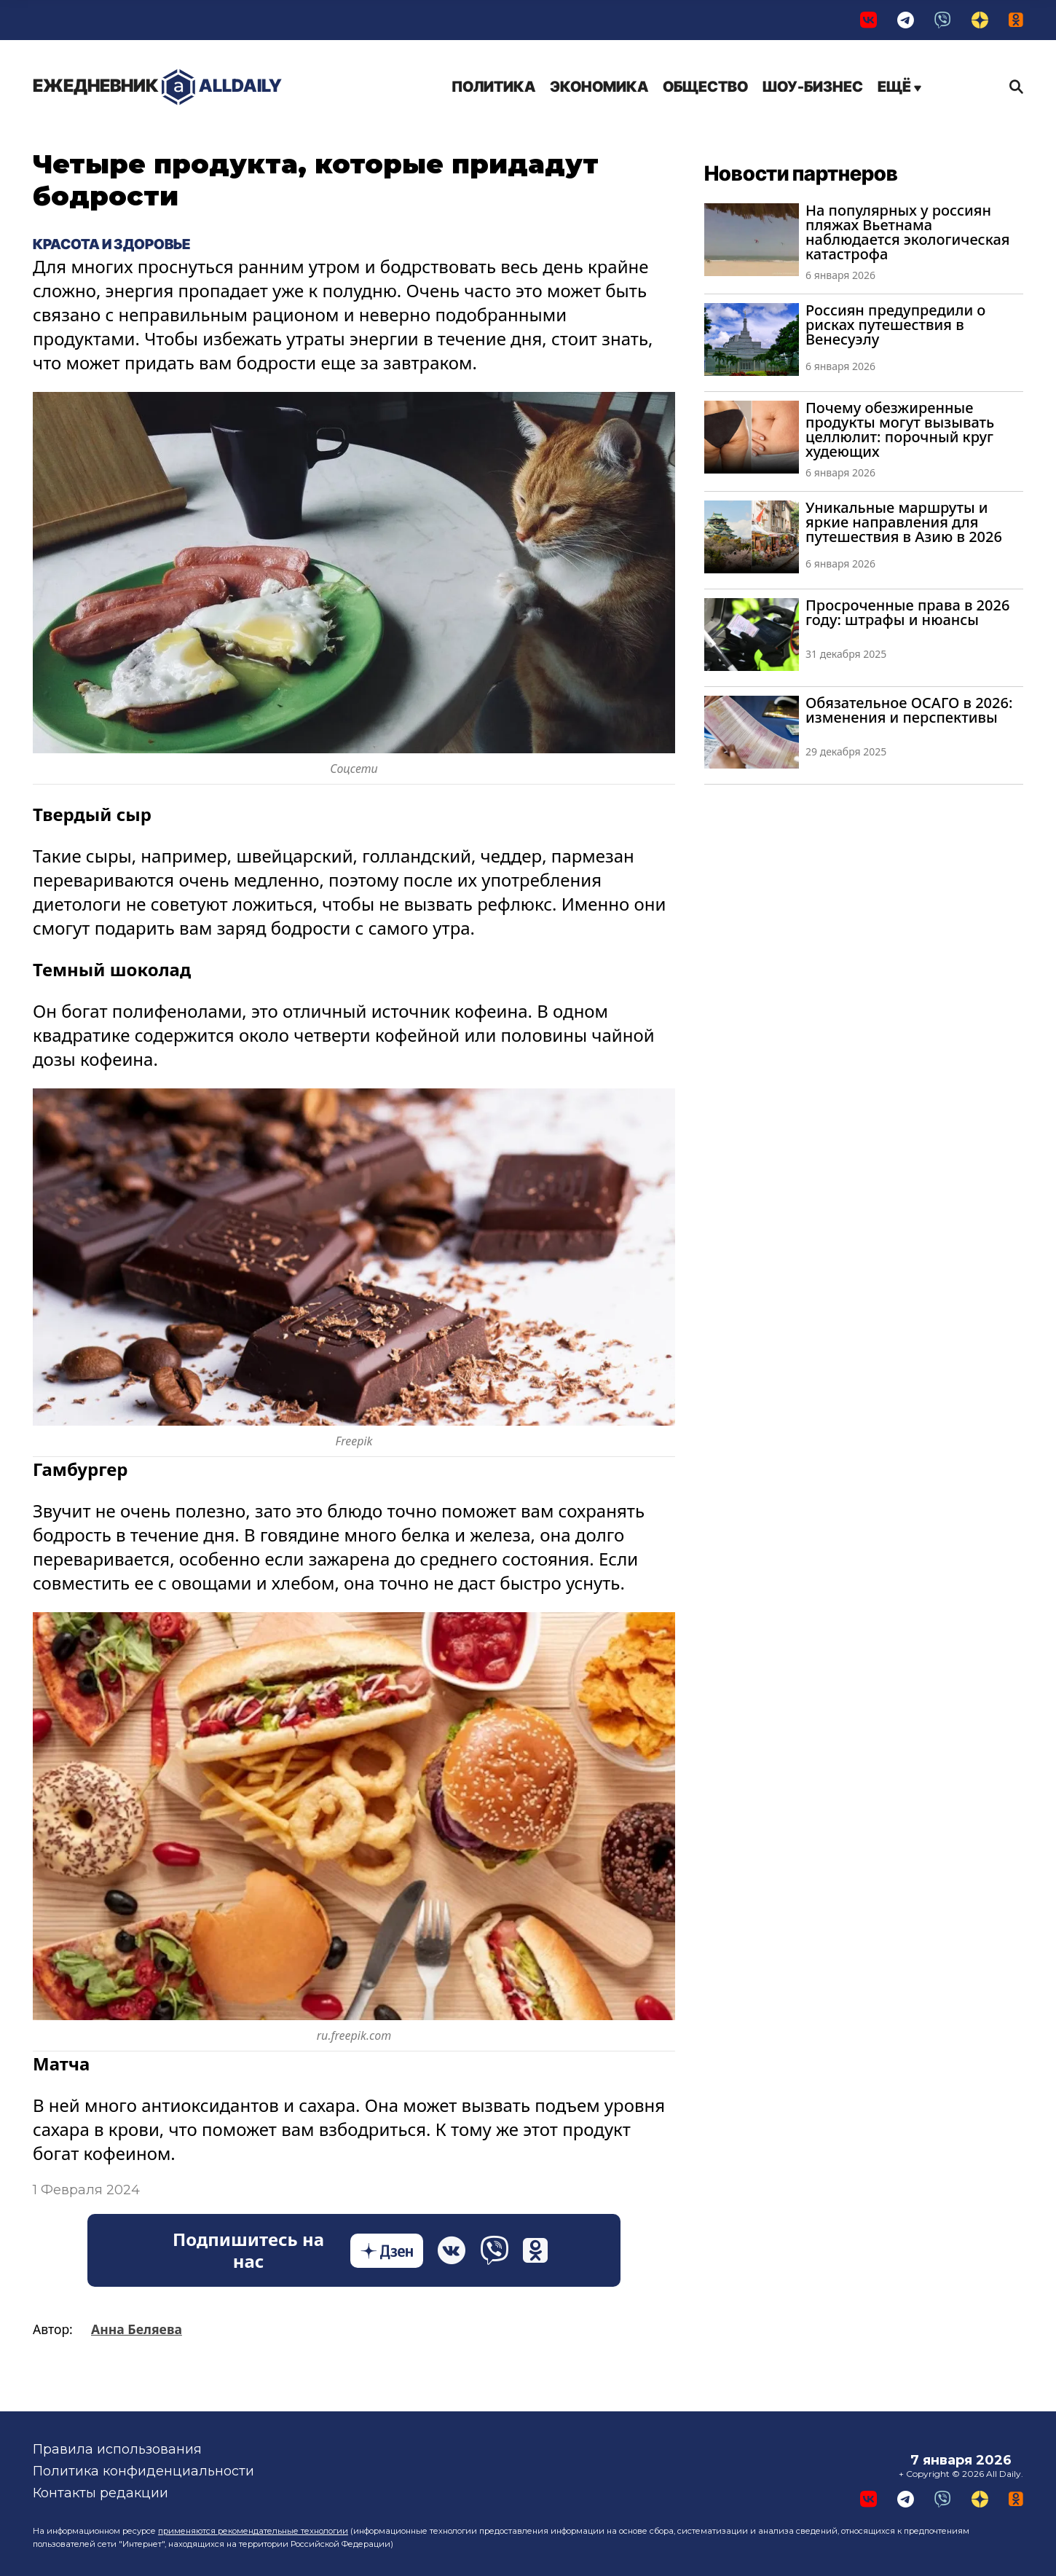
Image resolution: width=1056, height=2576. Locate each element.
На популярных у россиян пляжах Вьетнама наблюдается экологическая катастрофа (907, 232)
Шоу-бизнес (813, 86)
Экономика (599, 86)
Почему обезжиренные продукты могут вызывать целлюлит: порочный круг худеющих (899, 429)
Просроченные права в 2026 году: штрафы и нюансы (907, 612)
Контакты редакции (100, 2493)
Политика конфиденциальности (143, 2471)
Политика (493, 86)
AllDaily (157, 87)
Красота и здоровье (111, 244)
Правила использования (117, 2449)
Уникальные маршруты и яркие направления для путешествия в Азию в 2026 (903, 522)
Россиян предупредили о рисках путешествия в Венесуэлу (895, 324)
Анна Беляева (136, 2329)
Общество (705, 86)
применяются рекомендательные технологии (253, 2531)
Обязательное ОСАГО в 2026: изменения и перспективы (908, 710)
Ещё (899, 86)
